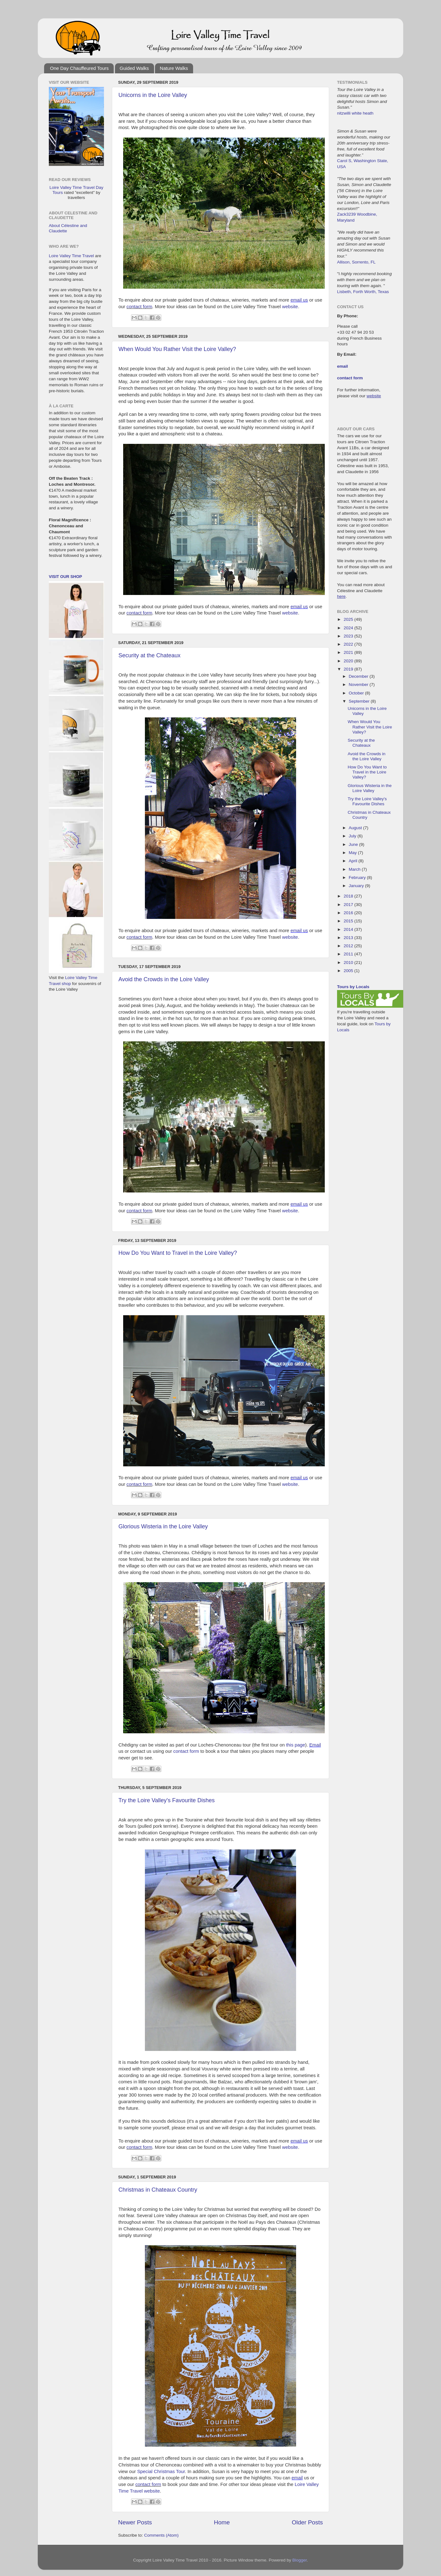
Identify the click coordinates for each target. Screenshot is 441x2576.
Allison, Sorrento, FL (356, 262)
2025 (349, 619)
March (355, 869)
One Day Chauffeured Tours (79, 68)
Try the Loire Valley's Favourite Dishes (166, 1800)
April (353, 860)
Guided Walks (134, 68)
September (360, 701)
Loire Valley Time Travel (71, 255)
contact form (139, 306)
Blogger (299, 2560)
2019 (349, 669)
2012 (349, 945)
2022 (349, 644)
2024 (349, 628)
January (357, 885)
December (359, 676)
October (357, 693)
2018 (349, 896)
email (297, 2477)
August (356, 827)
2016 (349, 912)
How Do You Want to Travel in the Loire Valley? (177, 1253)
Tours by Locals (353, 986)
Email (315, 1744)
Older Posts (307, 2522)
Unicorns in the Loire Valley (152, 95)
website (290, 306)
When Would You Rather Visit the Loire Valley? (177, 349)
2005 (349, 970)
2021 (349, 652)
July (353, 836)
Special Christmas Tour (161, 2471)
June (354, 844)
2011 (349, 954)
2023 (349, 636)
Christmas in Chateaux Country (157, 2190)
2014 (349, 929)
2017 (349, 904)
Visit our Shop (65, 576)
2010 (349, 962)
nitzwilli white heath (355, 113)
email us (299, 300)
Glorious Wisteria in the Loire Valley (163, 1526)
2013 (349, 937)
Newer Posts (135, 2522)
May (353, 852)
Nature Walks (174, 68)
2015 (349, 921)
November (359, 684)
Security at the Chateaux (149, 655)
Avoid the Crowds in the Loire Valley (163, 979)
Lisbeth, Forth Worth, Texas (363, 291)
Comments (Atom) (161, 2535)
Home (222, 2522)
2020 (349, 661)
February (358, 877)
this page (295, 1744)
